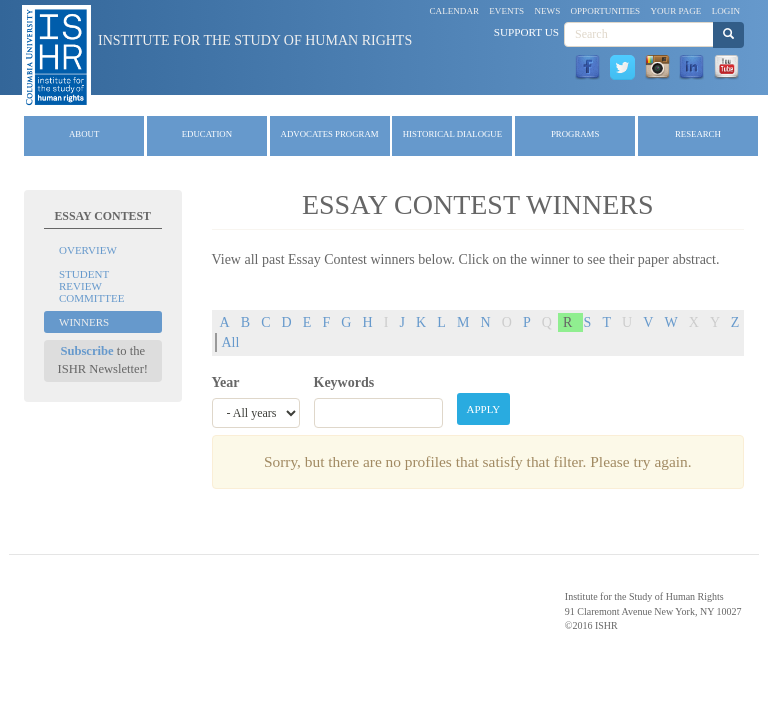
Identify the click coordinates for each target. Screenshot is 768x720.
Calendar (455, 11)
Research (698, 134)
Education (207, 134)
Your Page (675, 11)
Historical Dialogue (452, 134)
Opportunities (606, 11)
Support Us (526, 32)
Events (506, 11)
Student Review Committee (91, 286)
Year (226, 382)
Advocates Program (330, 134)
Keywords (344, 382)
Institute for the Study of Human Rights (255, 40)
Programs (575, 134)
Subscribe (86, 351)
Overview (88, 250)
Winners (84, 322)
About (84, 134)
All (231, 342)
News (547, 11)
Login (726, 11)
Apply (484, 409)
